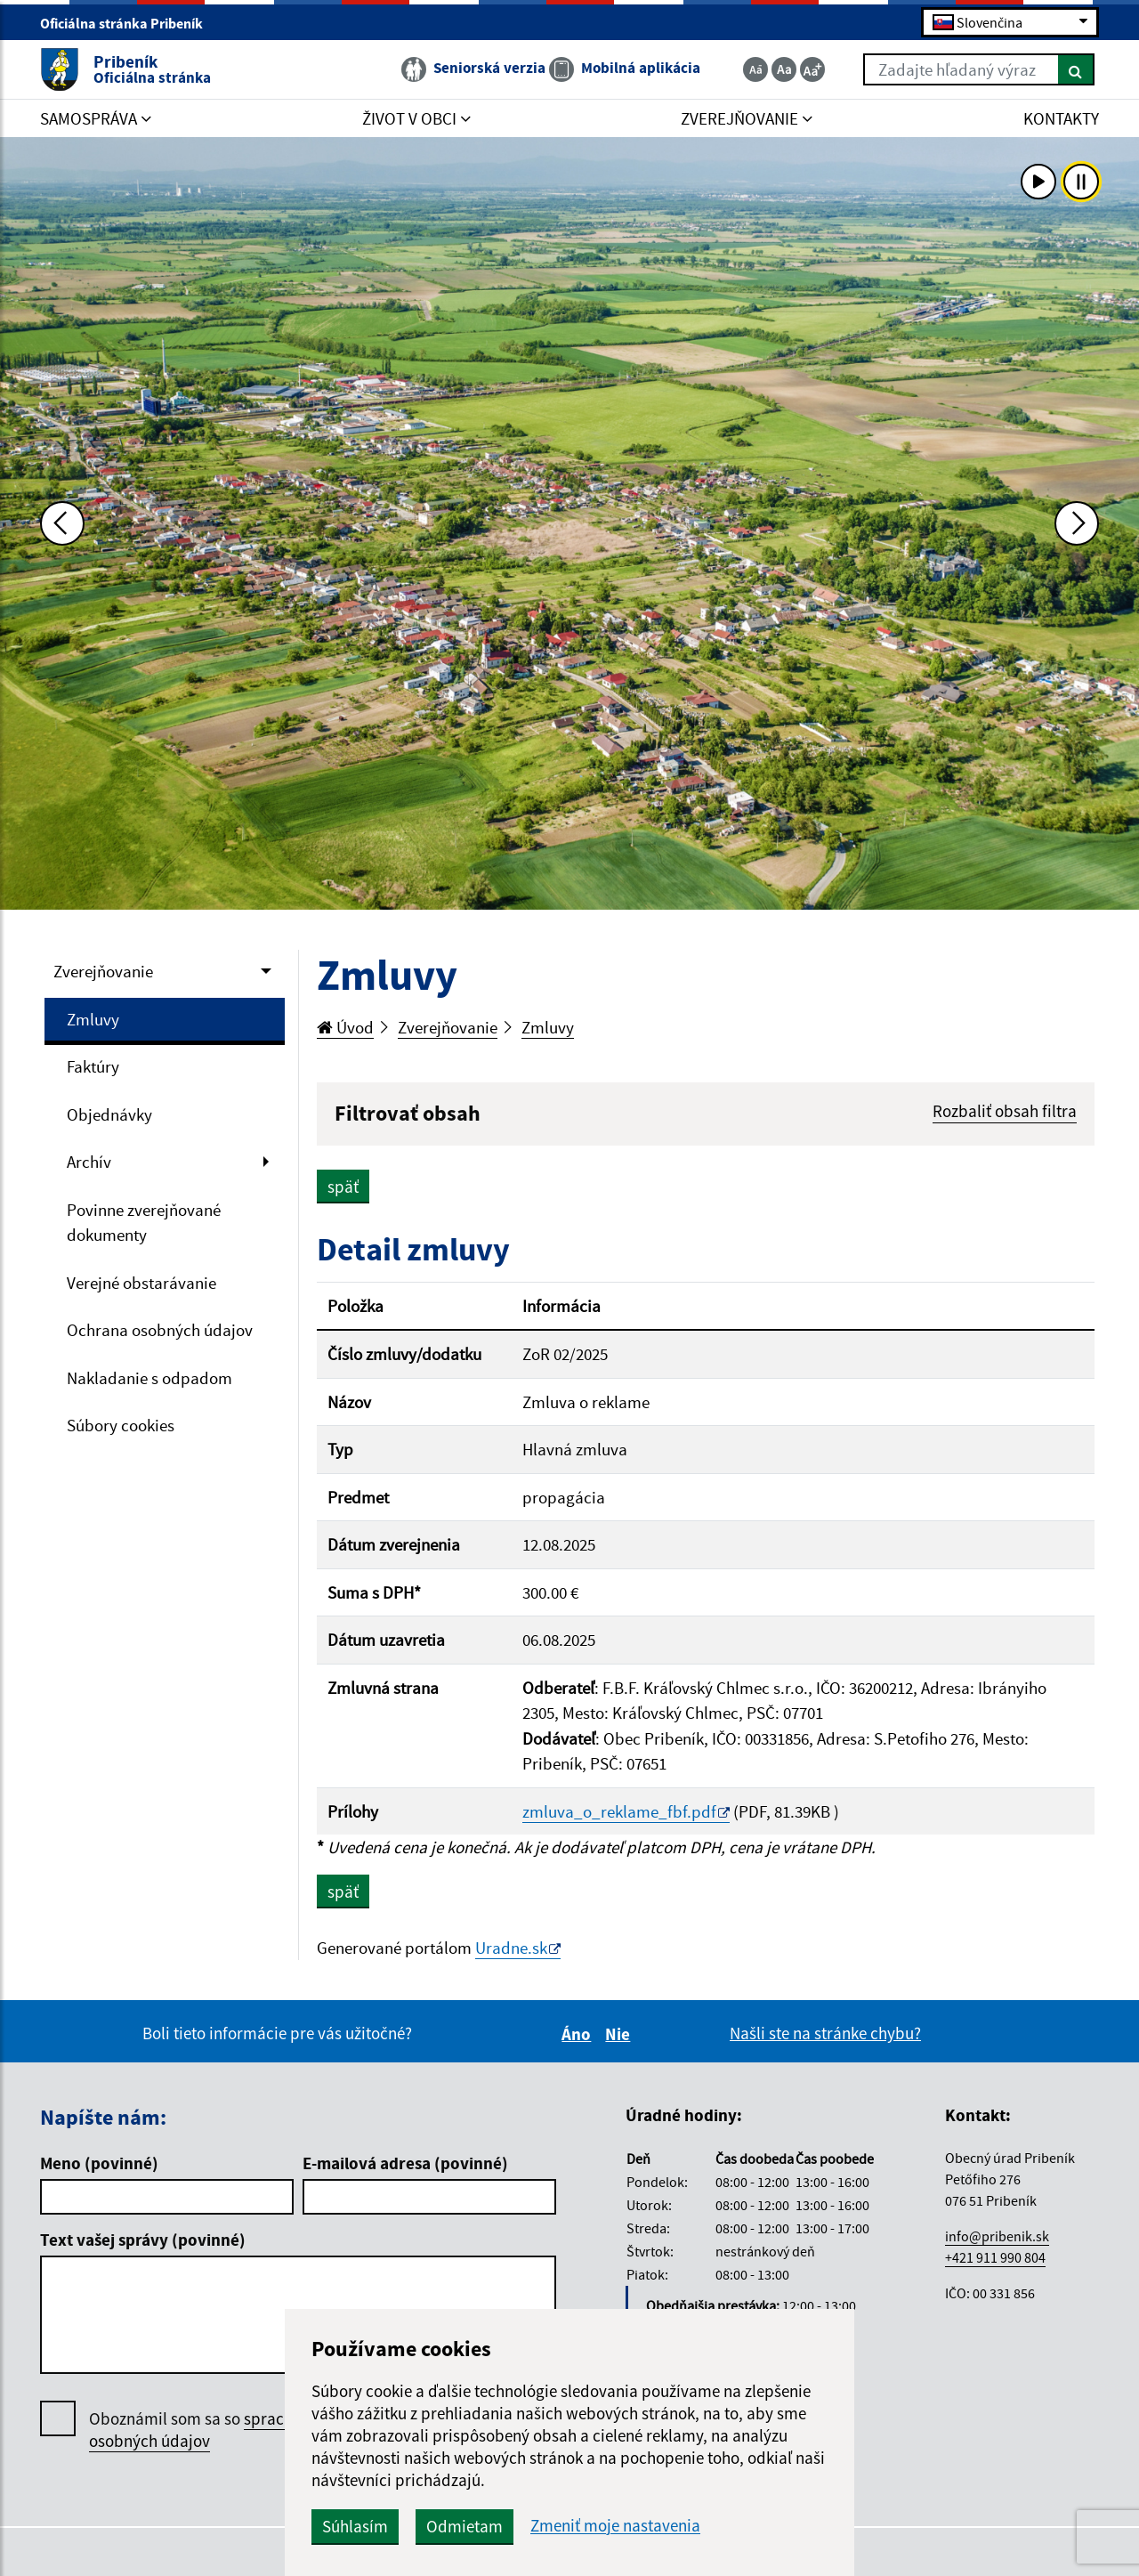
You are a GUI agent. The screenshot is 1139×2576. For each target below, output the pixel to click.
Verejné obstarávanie (141, 1282)
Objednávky (109, 1114)
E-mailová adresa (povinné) (405, 2163)
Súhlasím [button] (355, 2526)
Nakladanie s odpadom (149, 1378)
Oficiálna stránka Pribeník (129, 23)
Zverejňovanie (103, 971)
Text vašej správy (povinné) (143, 2239)
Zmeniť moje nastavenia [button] (615, 2525)
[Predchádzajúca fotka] (62, 523)
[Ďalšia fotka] (1076, 523)
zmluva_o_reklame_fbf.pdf (619, 1811)
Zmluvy (93, 1019)
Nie (620, 2034)
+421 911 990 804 (995, 2257)
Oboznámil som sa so (213, 2430)
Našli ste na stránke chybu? (825, 2033)
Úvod (345, 1027)
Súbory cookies (120, 1425)
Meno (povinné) (99, 2163)
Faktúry (93, 1066)
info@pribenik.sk (997, 2236)
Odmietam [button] (464, 2526)
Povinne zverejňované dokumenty (144, 1222)
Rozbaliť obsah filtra (1005, 1111)
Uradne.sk (511, 1947)
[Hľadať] (1076, 69)
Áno (578, 2034)
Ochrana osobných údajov (160, 1330)
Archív (89, 1161)
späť (343, 1186)
